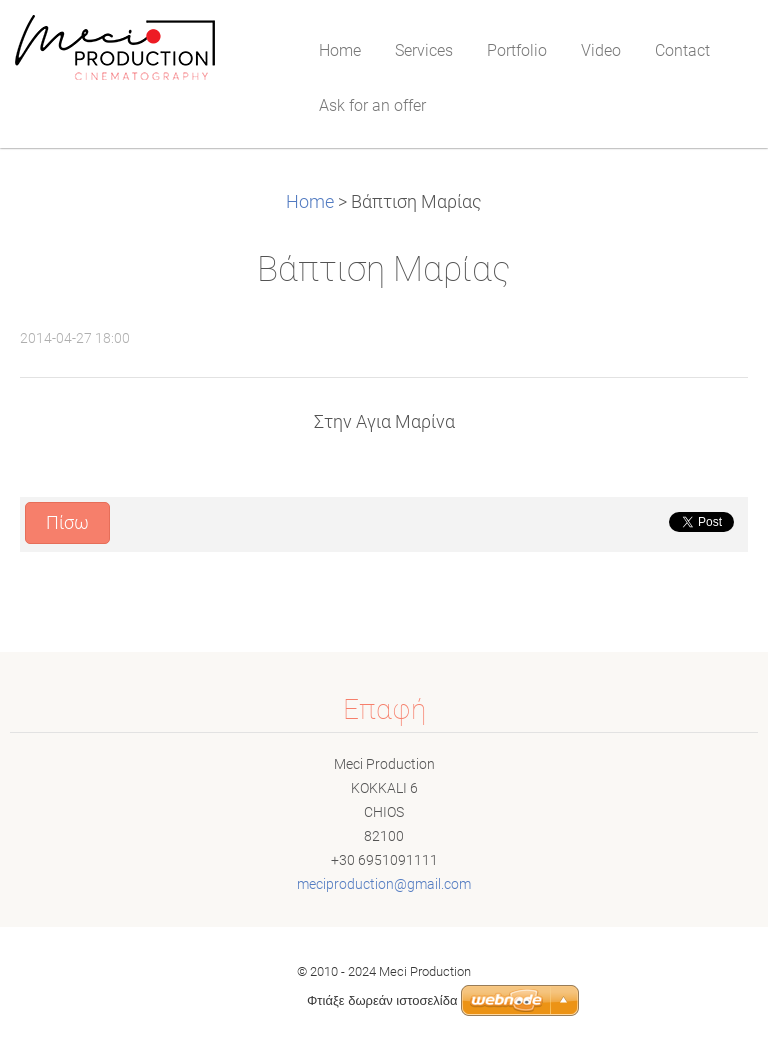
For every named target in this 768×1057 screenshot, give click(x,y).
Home (310, 202)
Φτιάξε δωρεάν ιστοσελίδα (382, 1000)
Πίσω (67, 523)
